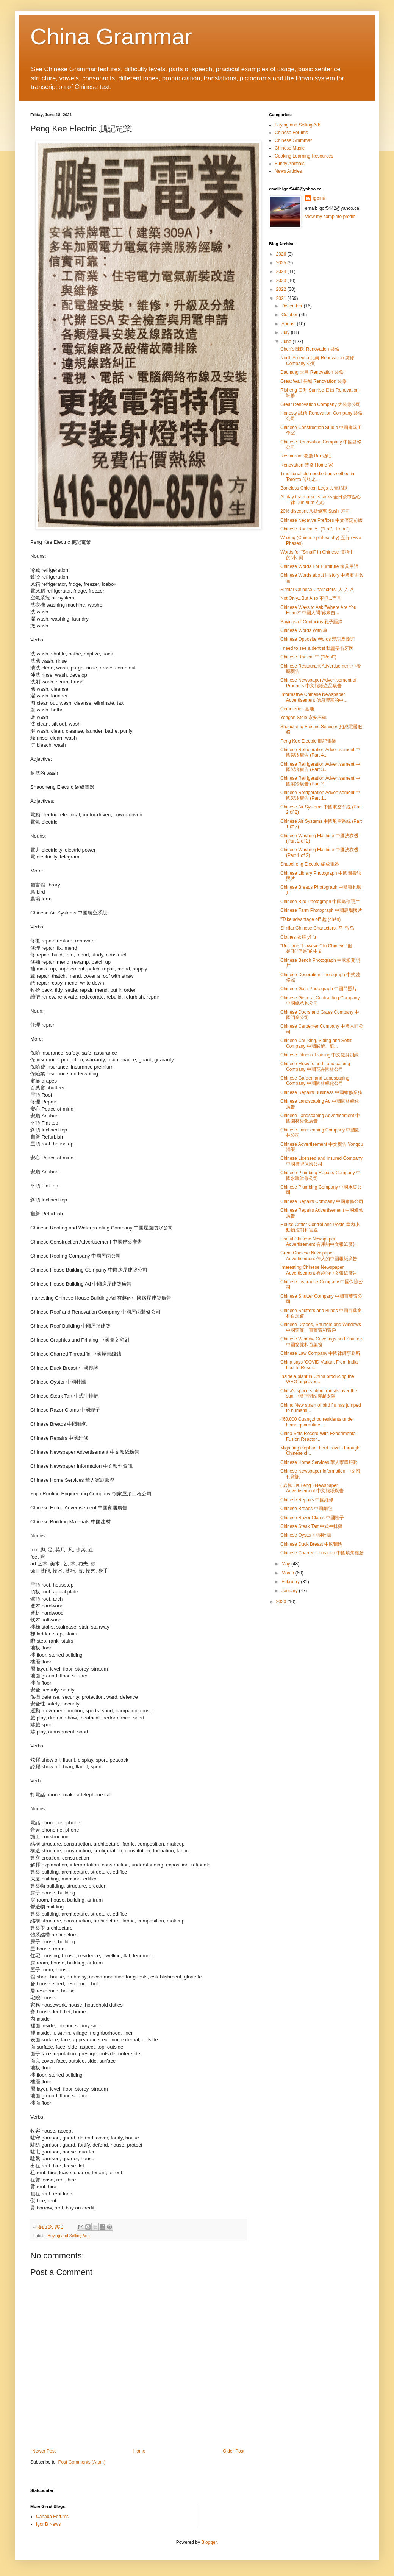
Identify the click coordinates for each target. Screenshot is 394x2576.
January (290, 1590)
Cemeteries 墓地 (297, 708)
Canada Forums (52, 2516)
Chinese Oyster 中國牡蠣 (305, 1535)
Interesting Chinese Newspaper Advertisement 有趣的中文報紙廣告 (318, 1270)
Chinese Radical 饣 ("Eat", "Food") (315, 529)
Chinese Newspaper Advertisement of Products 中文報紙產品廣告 (318, 682)
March (288, 1573)
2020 (282, 1601)
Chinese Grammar (293, 140)
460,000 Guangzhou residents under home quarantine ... (317, 1422)
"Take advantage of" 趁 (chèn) (310, 919)
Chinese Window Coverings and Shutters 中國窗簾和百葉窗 (321, 1341)
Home (139, 2451)
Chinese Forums (291, 132)
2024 (282, 271)
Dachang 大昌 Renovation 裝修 (312, 372)
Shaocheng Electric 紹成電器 (309, 864)
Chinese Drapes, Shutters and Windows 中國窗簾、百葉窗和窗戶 (320, 1327)
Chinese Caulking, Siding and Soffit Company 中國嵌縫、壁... (316, 1043)
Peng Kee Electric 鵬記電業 (308, 741)
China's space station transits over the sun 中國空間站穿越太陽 (318, 1393)
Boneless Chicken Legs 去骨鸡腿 (313, 488)
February (291, 1581)
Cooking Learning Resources (304, 156)
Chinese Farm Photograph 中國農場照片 (321, 910)
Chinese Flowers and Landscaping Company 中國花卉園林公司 (315, 1066)
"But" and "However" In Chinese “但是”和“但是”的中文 (316, 948)
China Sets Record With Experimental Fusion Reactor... (318, 1436)
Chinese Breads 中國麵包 (306, 1508)
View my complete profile (330, 216)
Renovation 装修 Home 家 (306, 465)
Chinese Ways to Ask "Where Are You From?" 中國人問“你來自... (318, 610)
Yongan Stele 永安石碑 (303, 717)
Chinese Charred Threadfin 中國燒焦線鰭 (322, 1553)
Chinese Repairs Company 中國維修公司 (321, 1201)
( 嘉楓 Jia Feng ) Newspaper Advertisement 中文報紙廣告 (312, 1488)
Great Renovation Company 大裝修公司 (320, 404)
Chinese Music (290, 148)
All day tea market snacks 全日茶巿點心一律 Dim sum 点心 (320, 499)
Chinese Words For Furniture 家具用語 (319, 566)
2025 (282, 262)
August (289, 323)
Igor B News (48, 2524)
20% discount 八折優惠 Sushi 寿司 (315, 511)
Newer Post (44, 2451)
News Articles (288, 171)
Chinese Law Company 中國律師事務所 (320, 1353)
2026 (282, 254)
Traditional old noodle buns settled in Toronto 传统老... (317, 476)
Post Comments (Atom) (81, 2462)
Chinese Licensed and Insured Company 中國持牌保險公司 (321, 1161)
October (290, 314)
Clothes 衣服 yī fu (298, 937)
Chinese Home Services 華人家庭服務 (319, 1462)
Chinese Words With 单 (303, 630)
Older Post (233, 2451)
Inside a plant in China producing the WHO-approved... (317, 1379)
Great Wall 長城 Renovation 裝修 (313, 381)
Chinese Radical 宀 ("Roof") (308, 657)
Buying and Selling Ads (68, 2235)
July (286, 332)
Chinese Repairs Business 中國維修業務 (321, 1092)
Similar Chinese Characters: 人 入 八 (317, 589)
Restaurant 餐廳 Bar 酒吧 (305, 456)
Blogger (209, 2542)
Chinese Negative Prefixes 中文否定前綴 (321, 520)
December (292, 306)
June (286, 341)
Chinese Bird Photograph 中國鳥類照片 (320, 901)
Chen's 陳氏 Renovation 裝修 (309, 349)
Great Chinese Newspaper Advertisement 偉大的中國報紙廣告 (318, 1255)
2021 (282, 298)
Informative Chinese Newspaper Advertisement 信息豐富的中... (313, 697)
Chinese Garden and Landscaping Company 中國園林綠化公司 (314, 1080)
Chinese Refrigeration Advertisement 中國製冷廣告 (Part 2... (320, 780)
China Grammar (111, 36)
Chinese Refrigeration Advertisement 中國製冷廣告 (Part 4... (320, 752)
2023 (282, 280)
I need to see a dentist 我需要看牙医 (316, 648)
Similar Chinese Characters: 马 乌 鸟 (317, 928)
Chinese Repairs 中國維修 (306, 1500)
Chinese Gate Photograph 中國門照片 (318, 988)
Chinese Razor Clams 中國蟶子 (312, 1517)
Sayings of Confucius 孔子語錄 (311, 621)
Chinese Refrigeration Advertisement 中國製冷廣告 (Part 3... (320, 766)
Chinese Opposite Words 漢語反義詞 (317, 639)
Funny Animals (290, 163)
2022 (282, 289)
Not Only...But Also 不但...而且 (310, 598)
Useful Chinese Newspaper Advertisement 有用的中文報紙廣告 (318, 1241)
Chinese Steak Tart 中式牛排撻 (311, 1526)
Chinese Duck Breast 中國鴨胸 (311, 1544)
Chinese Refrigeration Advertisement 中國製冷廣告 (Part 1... (320, 795)
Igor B (319, 198)
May (286, 1564)
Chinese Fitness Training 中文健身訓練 (319, 1055)
